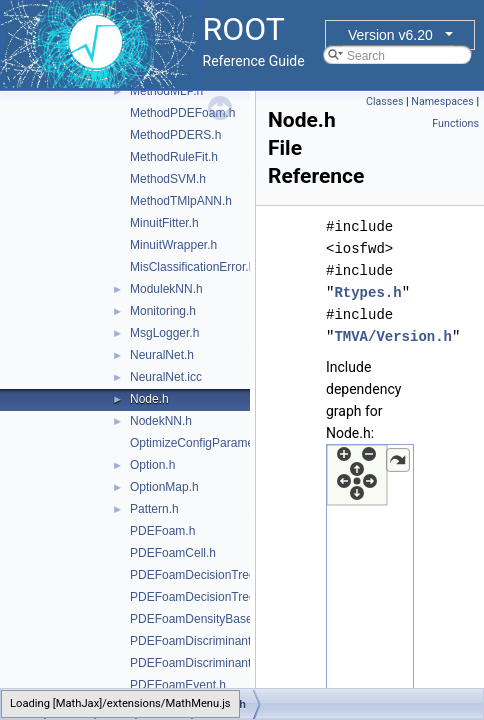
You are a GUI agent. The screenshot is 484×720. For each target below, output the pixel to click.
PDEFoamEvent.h (178, 685)
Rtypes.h (367, 292)
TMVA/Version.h (393, 336)
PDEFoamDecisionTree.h (198, 575)
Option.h (152, 465)
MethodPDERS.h (175, 135)
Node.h (149, 399)
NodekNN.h (161, 421)
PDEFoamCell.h (173, 553)
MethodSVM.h (168, 179)
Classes (384, 101)
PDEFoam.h (162, 531)
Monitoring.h (163, 311)
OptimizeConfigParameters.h (207, 443)
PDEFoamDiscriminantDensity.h (215, 663)
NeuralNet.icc (166, 377)
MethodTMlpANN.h (181, 201)
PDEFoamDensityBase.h (196, 619)
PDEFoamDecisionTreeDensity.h (217, 597)
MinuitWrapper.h (173, 245)
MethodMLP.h (166, 91)
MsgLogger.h (164, 333)
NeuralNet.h (162, 355)
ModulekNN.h (166, 289)
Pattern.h (154, 509)
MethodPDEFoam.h (182, 113)
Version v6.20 (390, 35)
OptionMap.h (164, 487)
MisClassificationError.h (192, 267)
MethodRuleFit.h (174, 157)
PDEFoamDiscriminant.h (195, 641)
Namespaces (442, 101)
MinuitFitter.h (164, 223)
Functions (455, 123)
